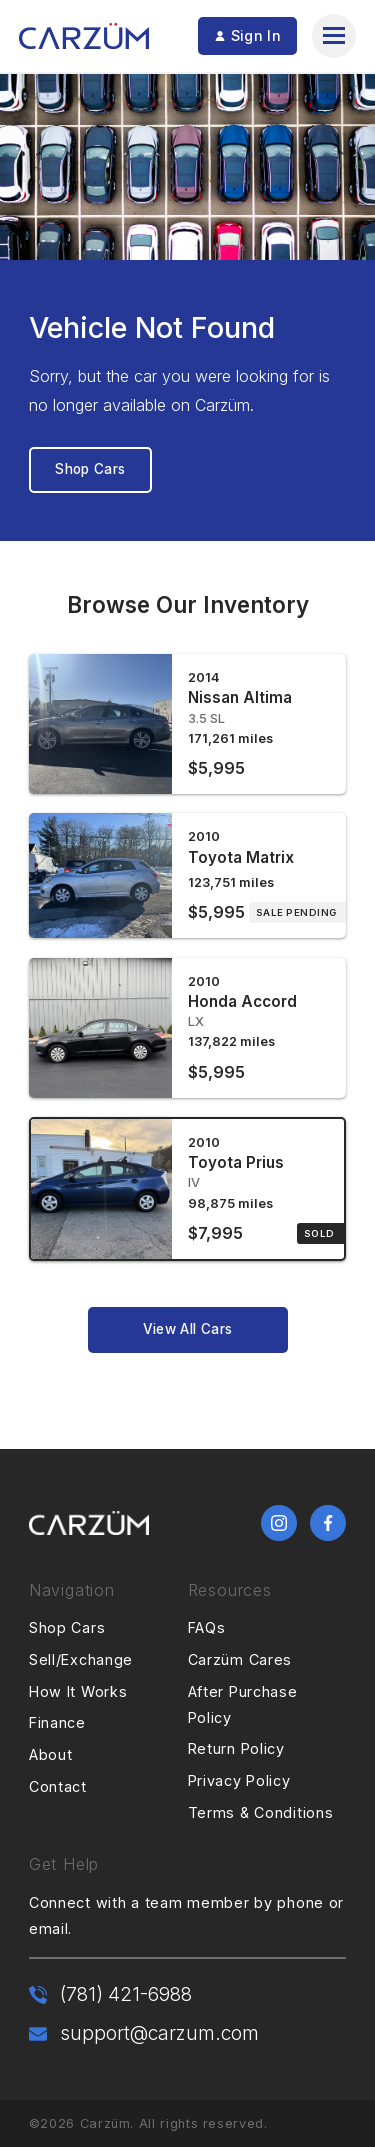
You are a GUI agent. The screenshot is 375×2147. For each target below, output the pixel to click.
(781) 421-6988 (126, 1994)
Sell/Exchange (81, 1659)
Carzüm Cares (240, 1659)
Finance (57, 1722)
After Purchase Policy (243, 1704)
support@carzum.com (159, 2033)
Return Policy (236, 1748)
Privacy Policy (239, 1780)
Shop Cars (90, 469)
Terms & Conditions (261, 1812)
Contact (58, 1786)
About (51, 1754)
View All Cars (187, 1329)
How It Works (78, 1691)
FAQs (207, 1627)
